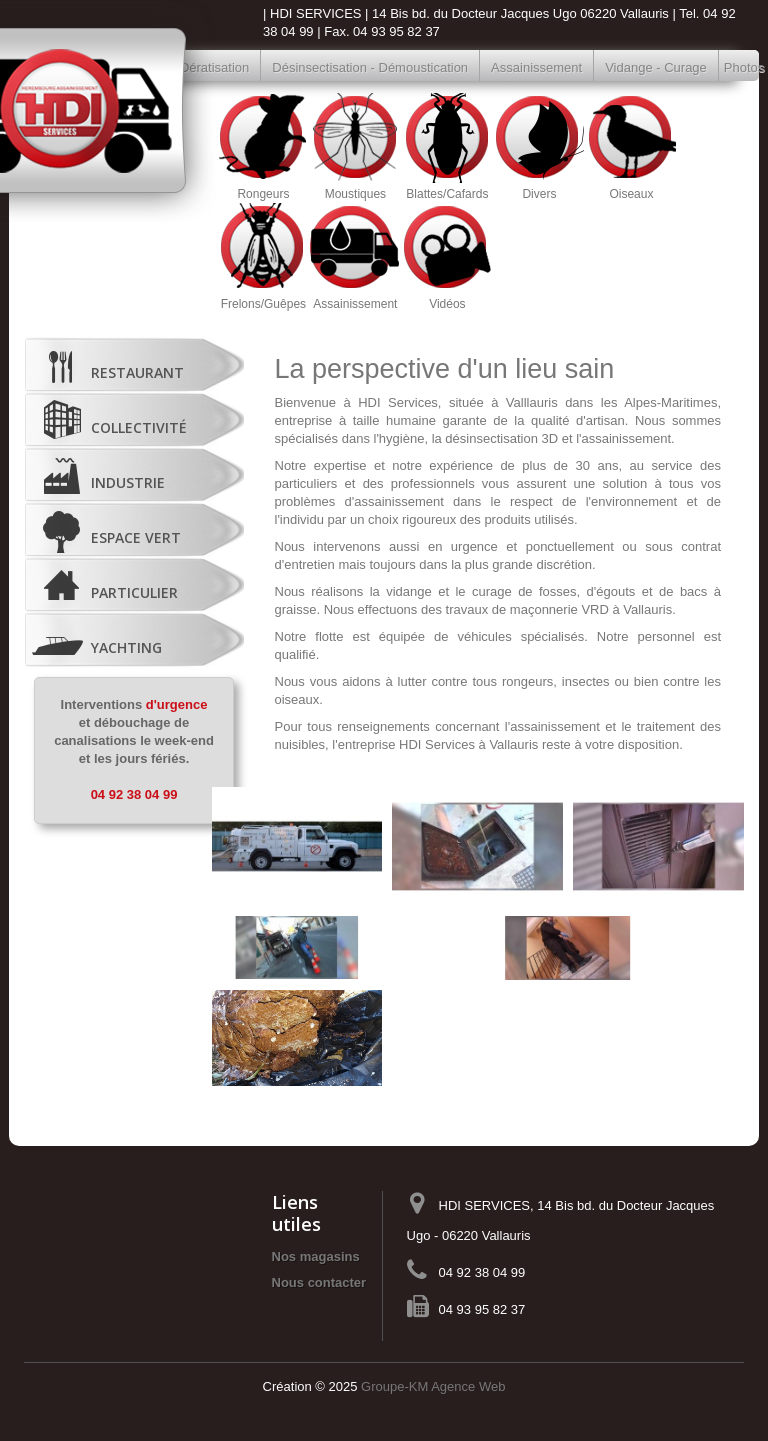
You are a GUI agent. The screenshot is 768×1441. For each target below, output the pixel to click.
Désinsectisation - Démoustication (370, 67)
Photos (734, 67)
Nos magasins (316, 1256)
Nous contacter (319, 1282)
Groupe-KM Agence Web (433, 1386)
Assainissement (536, 67)
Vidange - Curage (656, 67)
